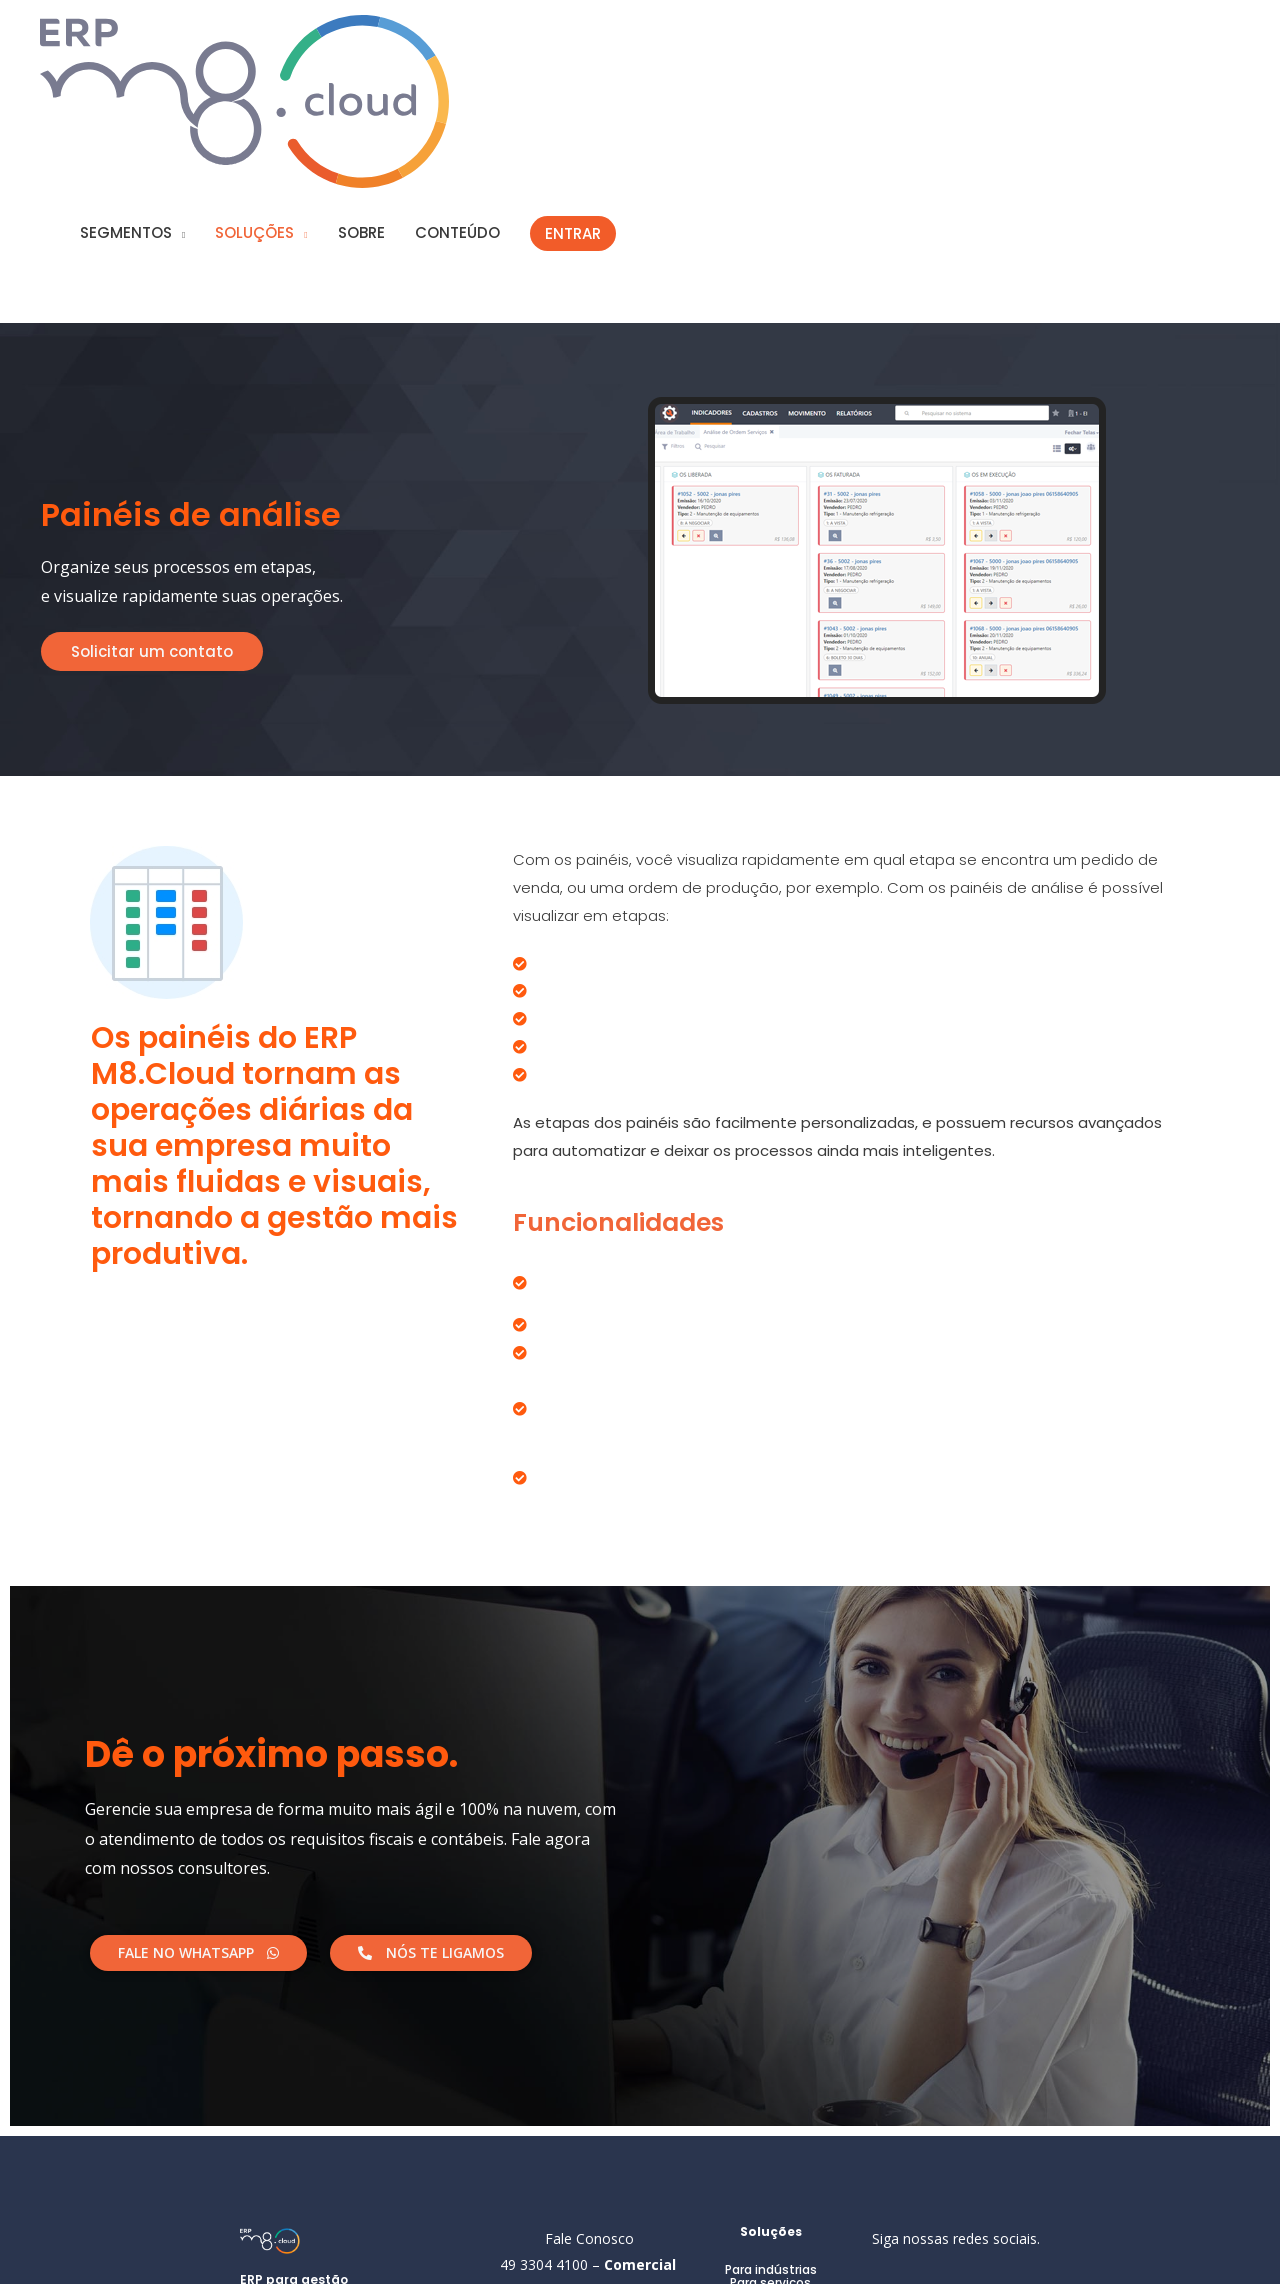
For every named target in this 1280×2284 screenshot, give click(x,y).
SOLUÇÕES (419, 46)
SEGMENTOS (291, 46)
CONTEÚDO (622, 46)
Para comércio (771, 2125)
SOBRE (526, 46)
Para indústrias (771, 2099)
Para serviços (770, 2112)
